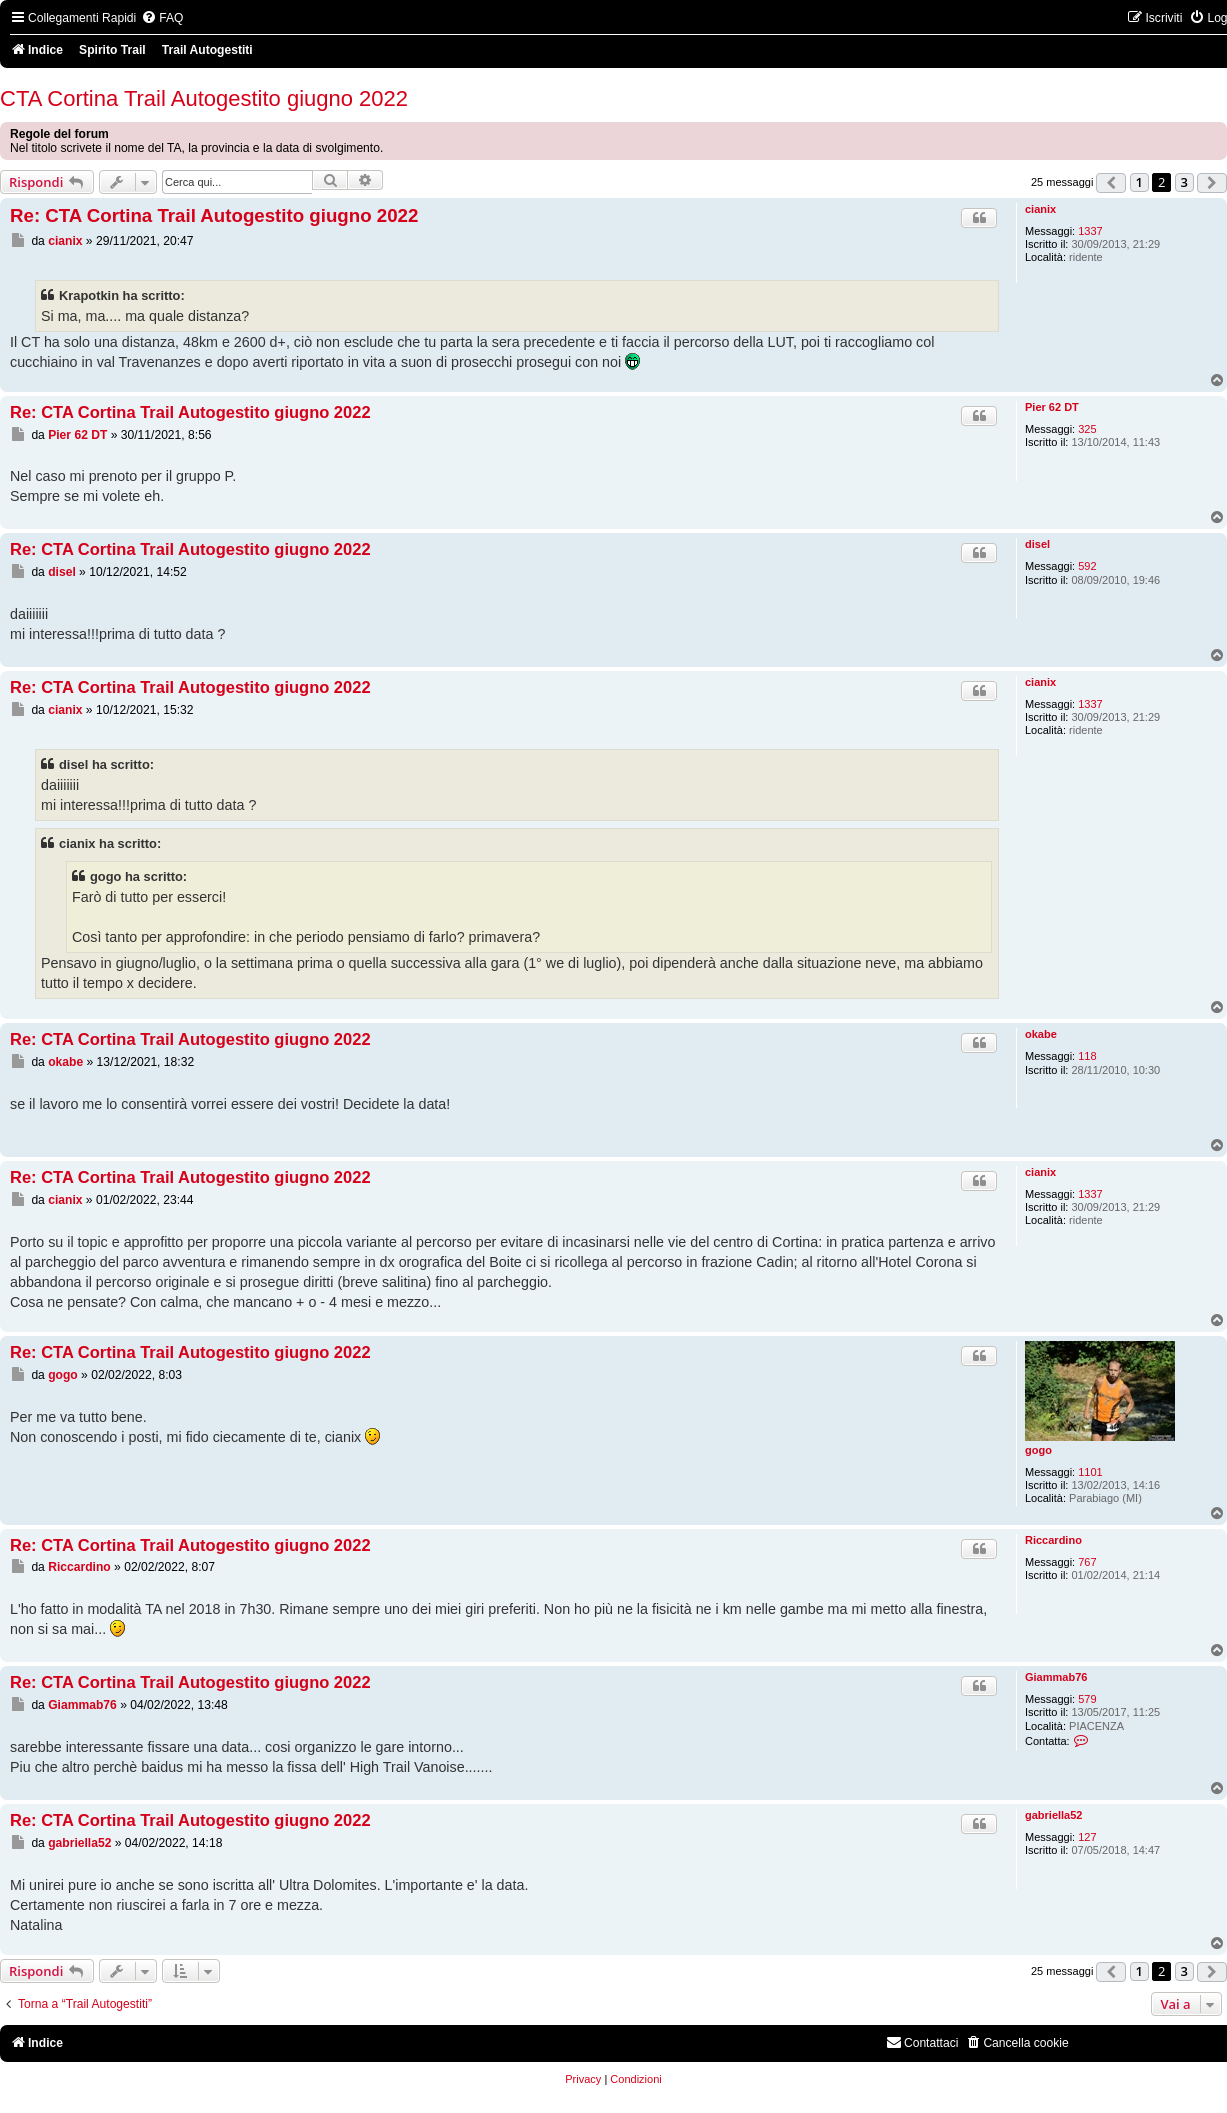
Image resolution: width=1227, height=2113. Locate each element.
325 (1087, 429)
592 (1087, 566)
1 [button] (1139, 182)
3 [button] (1184, 182)
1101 (1090, 1472)
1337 (1090, 231)
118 (1087, 1056)
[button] (1111, 183)
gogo (1038, 1450)
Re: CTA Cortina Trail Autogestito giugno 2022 (214, 215)
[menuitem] (162, 18)
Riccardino (1053, 1540)
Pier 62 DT (1052, 407)
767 (1087, 1562)
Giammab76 (1056, 1677)
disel (1037, 544)
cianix (1040, 209)
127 (1087, 1837)
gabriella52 (1053, 1815)
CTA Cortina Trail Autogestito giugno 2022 (204, 98)
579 (1087, 1699)
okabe (1041, 1034)
